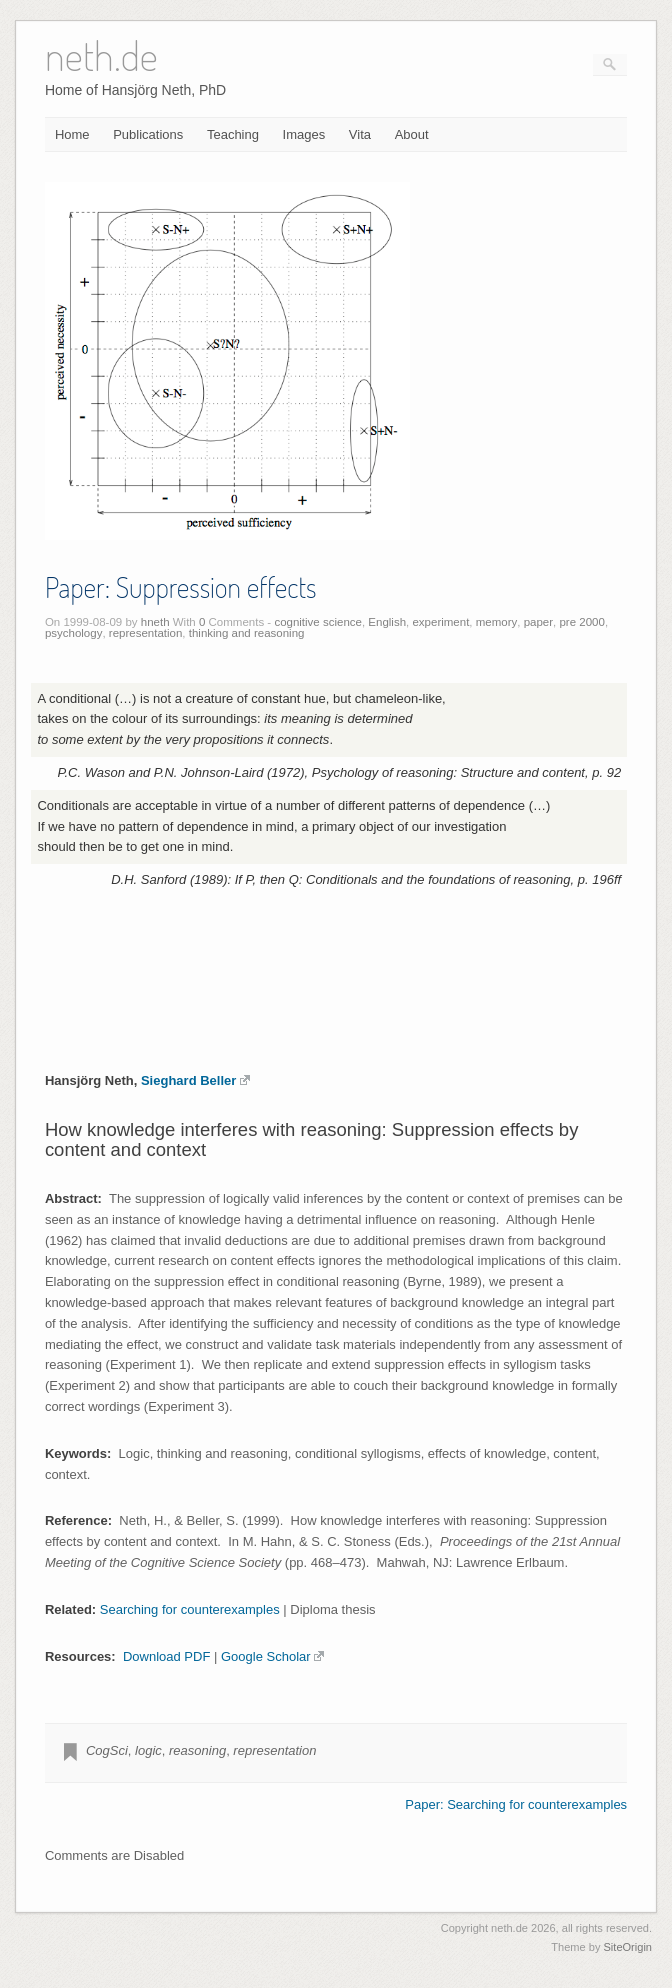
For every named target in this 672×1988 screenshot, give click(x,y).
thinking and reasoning (247, 633)
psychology (74, 633)
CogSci (107, 1750)
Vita (360, 134)
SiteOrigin (627, 1947)
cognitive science (318, 622)
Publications (148, 134)
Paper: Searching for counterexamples (516, 1804)
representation (146, 633)
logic (148, 1750)
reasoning (197, 1750)
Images (304, 134)
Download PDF (166, 1656)
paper (538, 622)
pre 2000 (581, 622)
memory (497, 622)
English (387, 622)
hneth (155, 622)
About (412, 134)
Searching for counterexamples (190, 1609)
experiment (440, 622)
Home (72, 134)
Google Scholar (273, 1656)
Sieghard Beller (195, 1080)
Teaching (233, 134)
